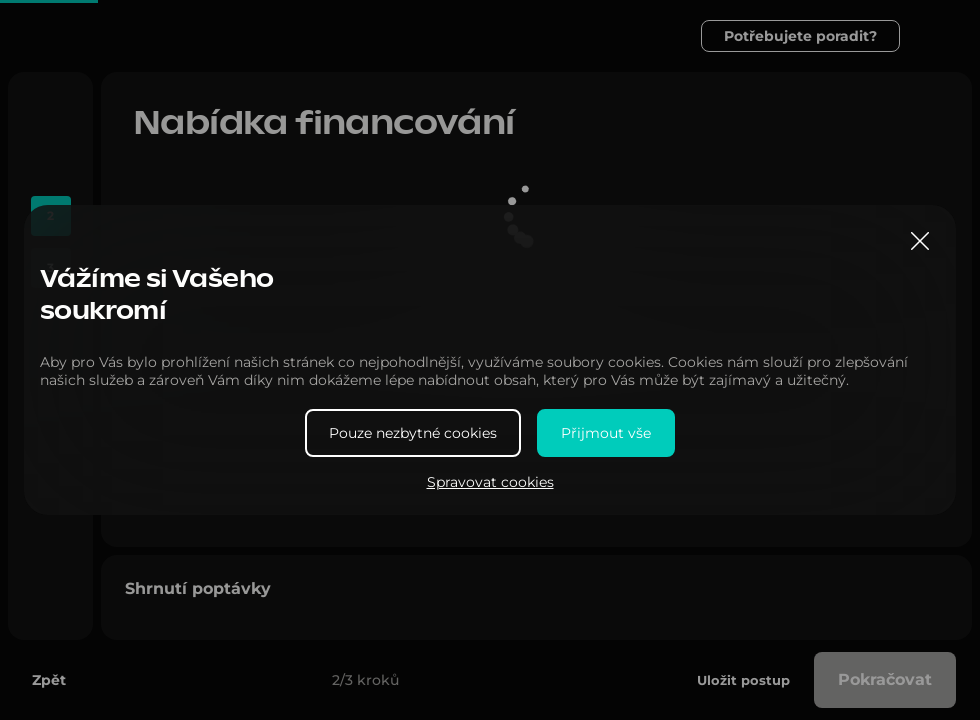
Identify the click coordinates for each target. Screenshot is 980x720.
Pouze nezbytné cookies (413, 433)
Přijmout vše (606, 433)
